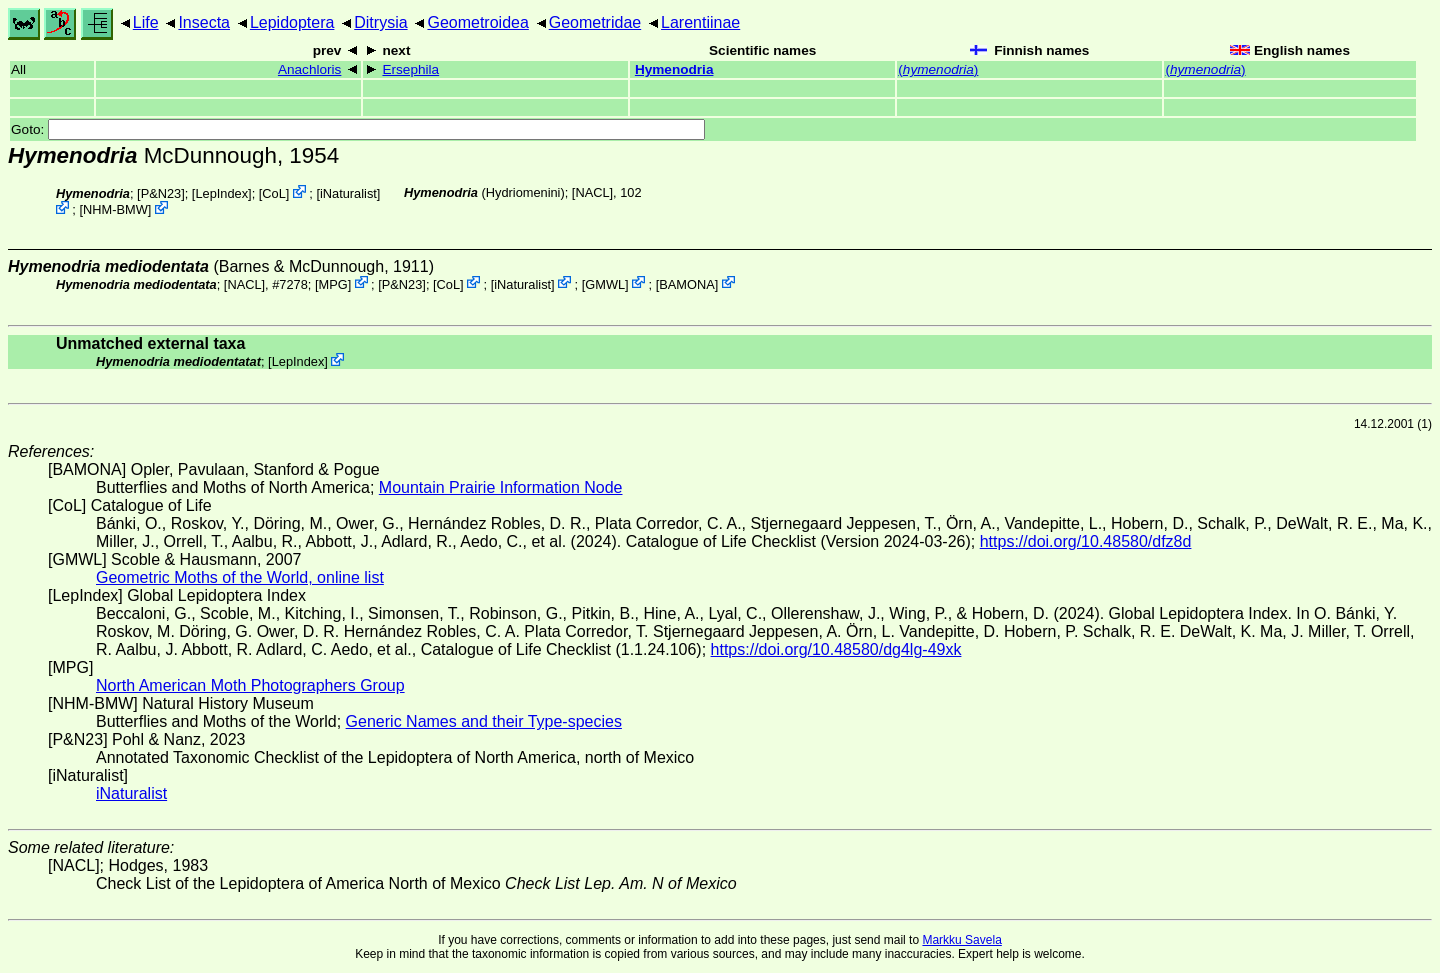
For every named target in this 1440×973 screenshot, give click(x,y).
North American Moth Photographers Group (250, 685)
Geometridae (595, 22)
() (938, 69)
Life (146, 22)
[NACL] (592, 192)
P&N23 (161, 193)
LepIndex (221, 193)
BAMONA (686, 283)
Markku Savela (961, 940)
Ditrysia (380, 22)
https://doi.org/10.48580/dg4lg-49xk (836, 649)
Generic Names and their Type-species (484, 721)
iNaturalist (348, 193)
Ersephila (410, 69)
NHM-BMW (115, 209)
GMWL (605, 283)
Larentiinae (700, 22)
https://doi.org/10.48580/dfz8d (1086, 541)
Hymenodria (674, 69)
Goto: (358, 129)
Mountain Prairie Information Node (501, 487)
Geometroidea (477, 22)
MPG (332, 283)
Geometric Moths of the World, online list (240, 577)
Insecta (204, 22)
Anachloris (309, 69)
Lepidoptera (292, 22)
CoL (273, 193)
